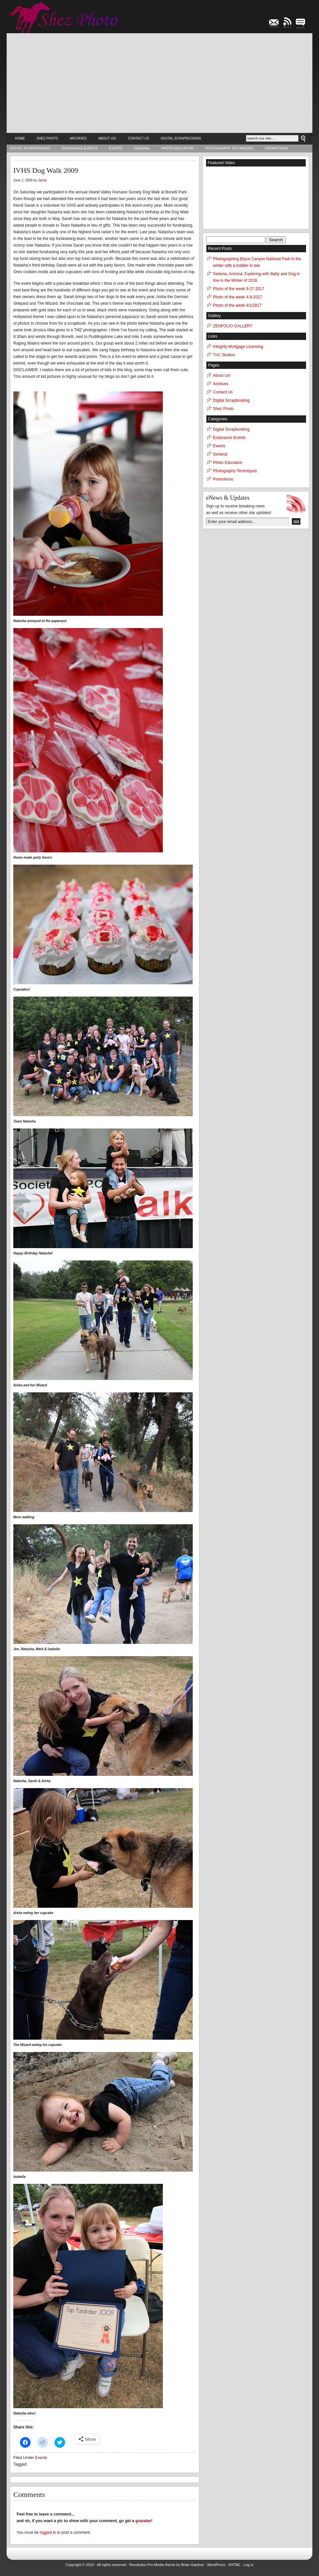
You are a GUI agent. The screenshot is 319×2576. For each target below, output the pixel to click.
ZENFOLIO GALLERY (232, 326)
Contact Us (138, 138)
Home (20, 138)
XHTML (234, 2565)
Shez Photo (47, 138)
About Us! (107, 138)
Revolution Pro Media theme (152, 2565)
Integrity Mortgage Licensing (238, 346)
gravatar (143, 2521)
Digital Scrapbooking (181, 138)
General (142, 148)
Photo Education (177, 148)
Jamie (42, 180)
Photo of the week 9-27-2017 (238, 288)
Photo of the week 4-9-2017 (237, 297)
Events (115, 148)
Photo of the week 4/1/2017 (237, 305)
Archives (78, 138)
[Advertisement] (159, 83)
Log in (249, 2565)
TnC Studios (224, 355)
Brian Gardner (192, 2565)
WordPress (216, 2565)
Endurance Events (79, 148)
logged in (48, 2532)
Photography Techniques (229, 148)
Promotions (276, 148)
